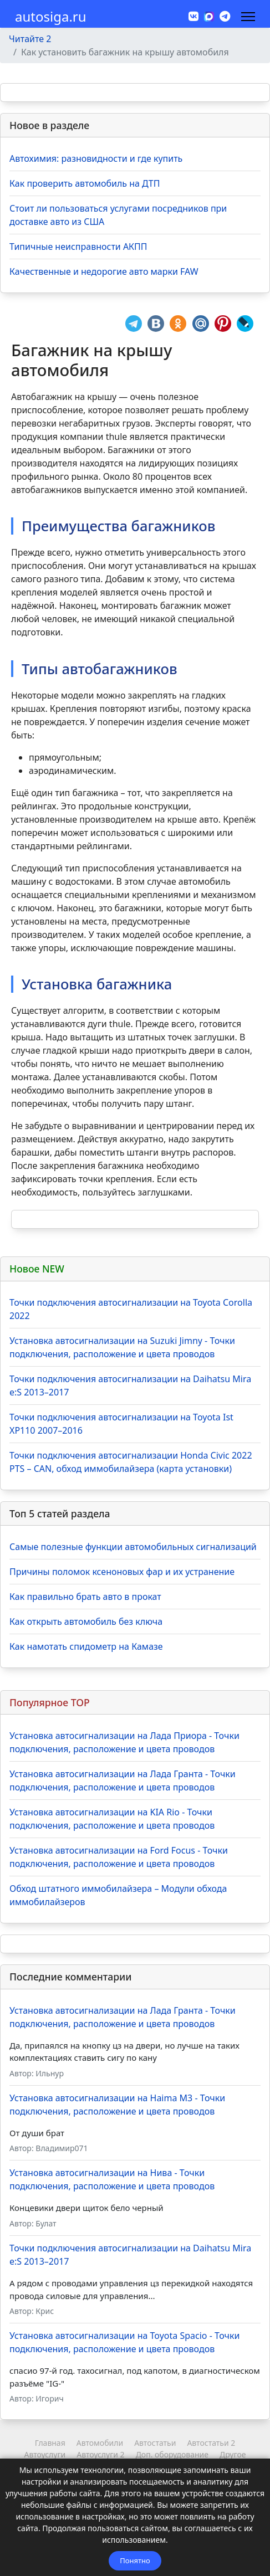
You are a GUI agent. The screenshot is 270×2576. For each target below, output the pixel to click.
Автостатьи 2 (211, 2443)
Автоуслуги (45, 2454)
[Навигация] (248, 16)
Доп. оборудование (172, 2454)
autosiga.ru (50, 16)
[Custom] (225, 16)
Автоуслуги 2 (100, 2454)
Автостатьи (155, 2443)
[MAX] (209, 15)
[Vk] (193, 16)
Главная (50, 2443)
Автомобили (100, 2443)
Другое (233, 2454)
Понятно (135, 2560)
